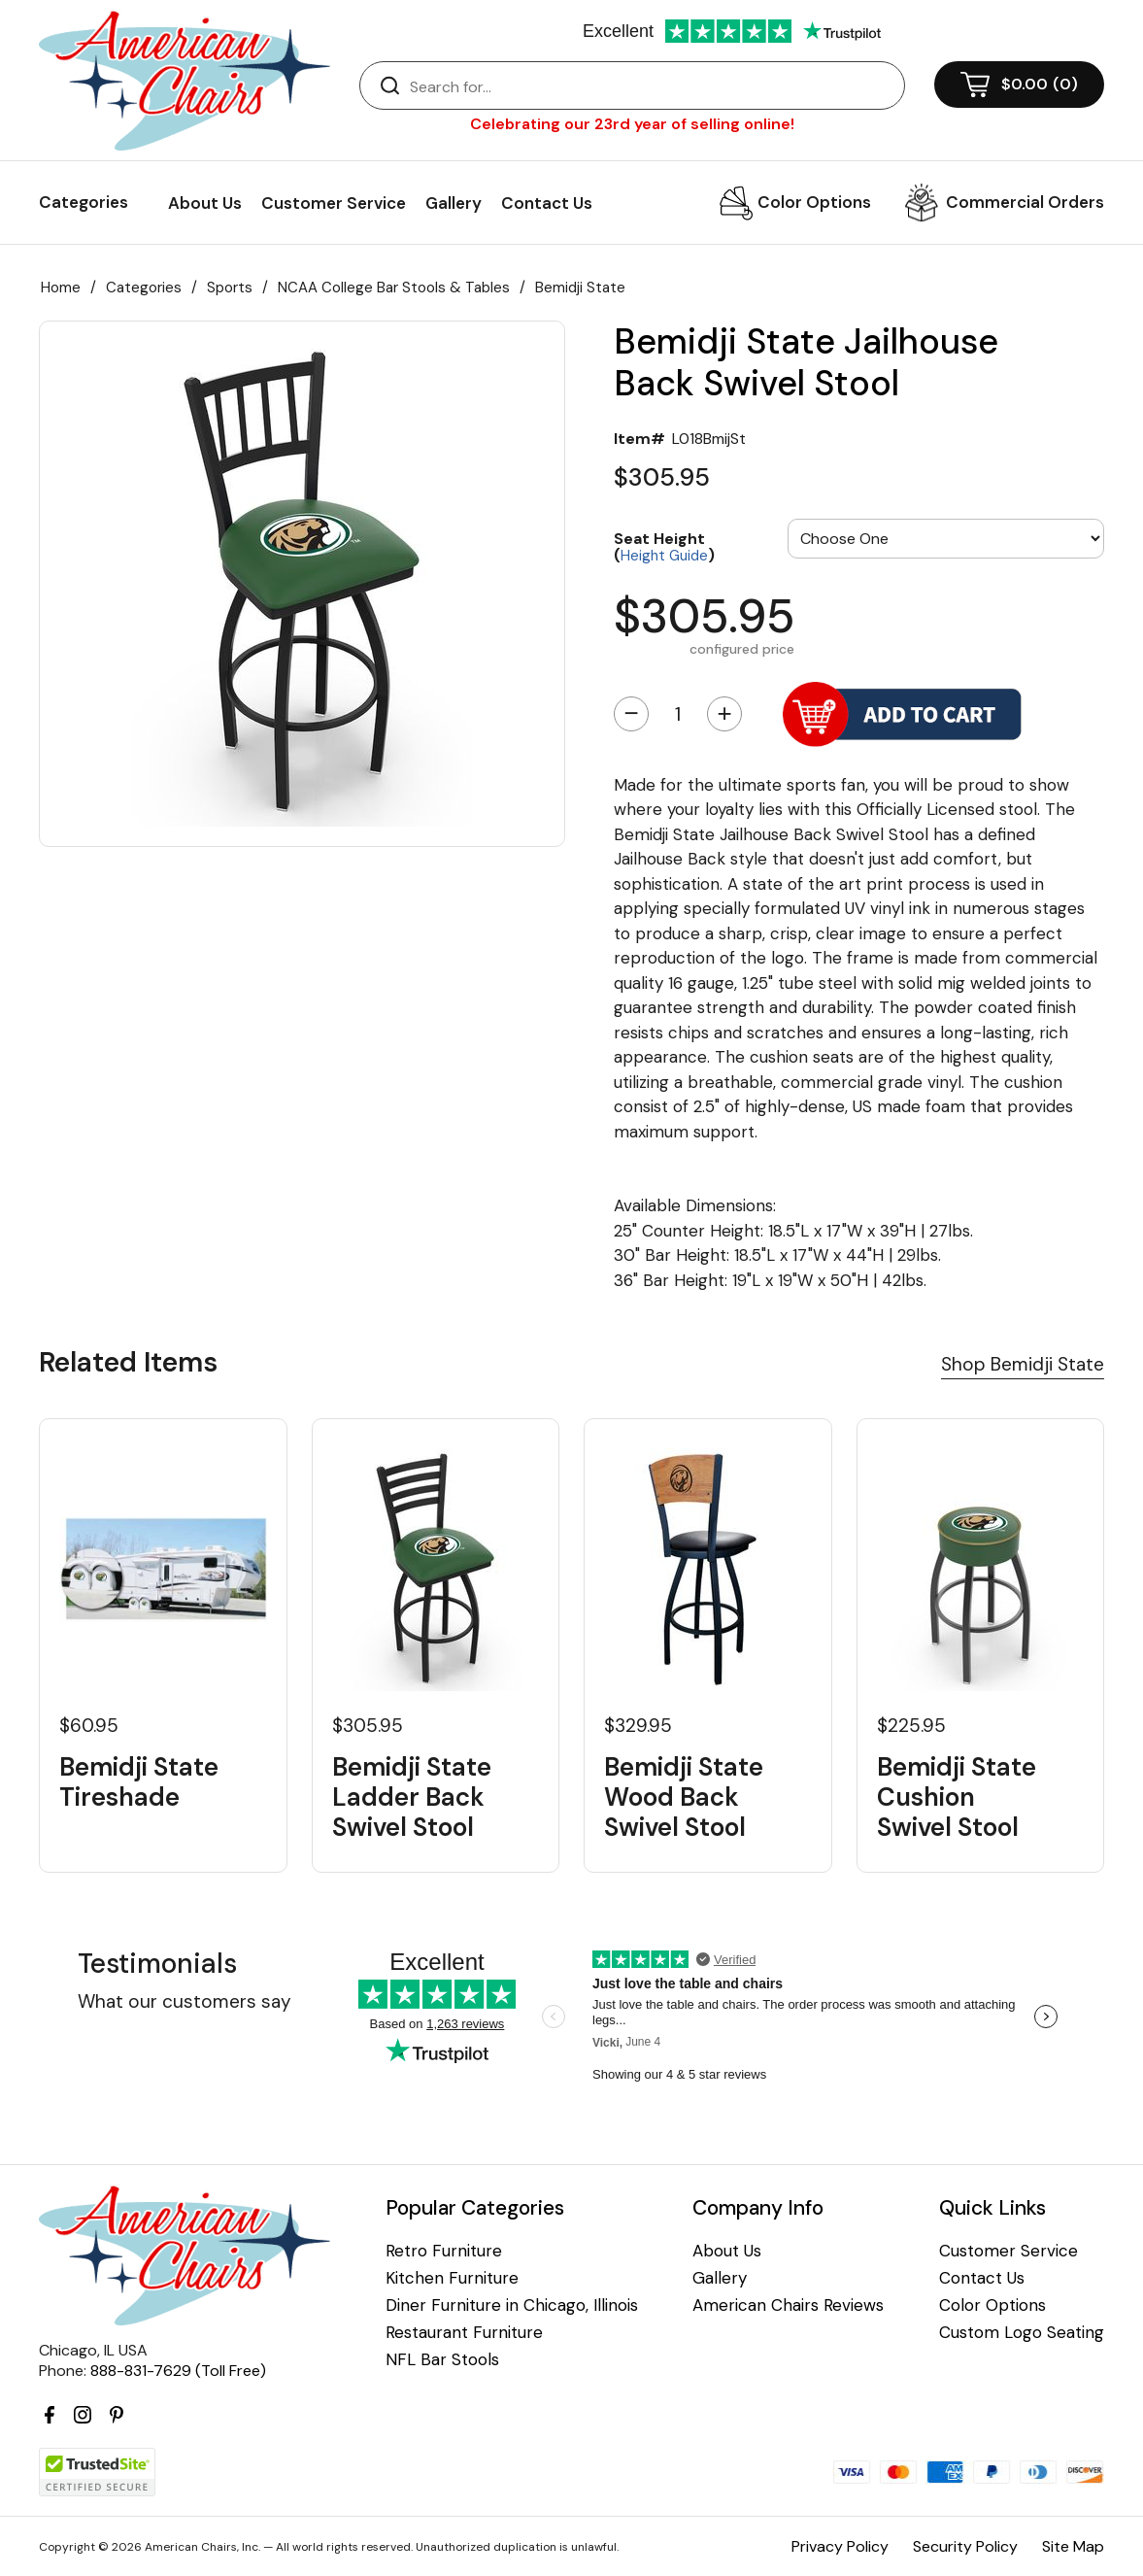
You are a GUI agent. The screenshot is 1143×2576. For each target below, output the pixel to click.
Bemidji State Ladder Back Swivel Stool (411, 1798)
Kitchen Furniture (452, 2278)
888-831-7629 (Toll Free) (178, 2370)
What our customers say (184, 2001)
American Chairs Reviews (788, 2305)
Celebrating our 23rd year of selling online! (632, 124)
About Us (205, 203)
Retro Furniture (444, 2251)
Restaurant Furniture (464, 2332)
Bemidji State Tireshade (139, 1782)
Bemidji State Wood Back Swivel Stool (683, 1798)
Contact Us (546, 203)
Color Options (814, 202)
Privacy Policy (840, 2546)
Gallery (453, 203)
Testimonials (157, 1964)
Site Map (1073, 2546)
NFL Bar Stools (442, 2360)
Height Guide (664, 555)
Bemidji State (580, 287)
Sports (229, 287)
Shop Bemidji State (1022, 1364)
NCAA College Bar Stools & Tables (394, 287)
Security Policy (965, 2546)
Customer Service (333, 203)
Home (61, 287)
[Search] (651, 86)
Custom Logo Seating (1021, 2332)
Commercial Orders (1025, 202)
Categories (144, 287)
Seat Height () (664, 546)
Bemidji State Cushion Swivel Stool (956, 1798)
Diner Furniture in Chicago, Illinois (512, 2305)
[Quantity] (678, 713)
